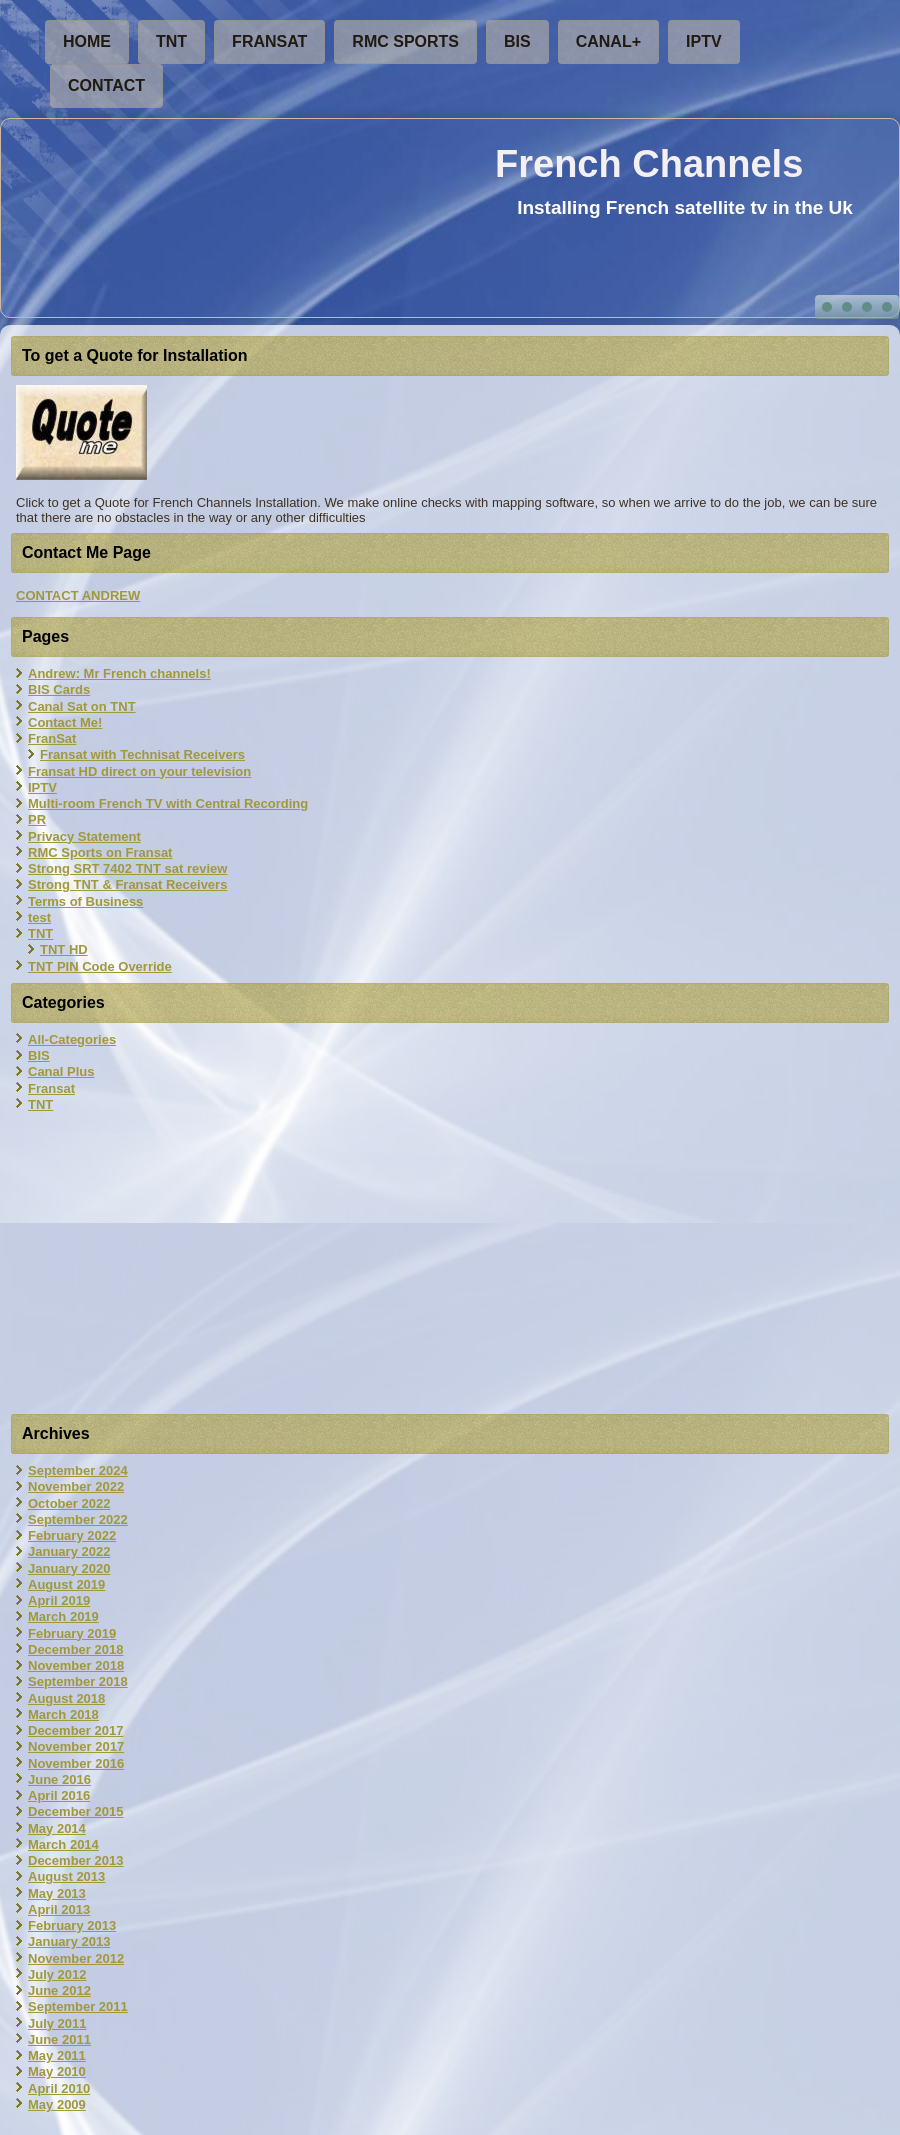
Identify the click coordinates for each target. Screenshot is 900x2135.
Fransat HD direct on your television (139, 771)
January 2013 (69, 1941)
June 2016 (59, 1779)
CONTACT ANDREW (78, 595)
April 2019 (59, 1600)
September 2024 (78, 1470)
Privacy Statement (84, 836)
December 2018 (75, 1649)
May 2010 (57, 2071)
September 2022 (78, 1519)
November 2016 (76, 1763)
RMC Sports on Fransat (100, 852)
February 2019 (72, 1633)
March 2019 (63, 1616)
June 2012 (59, 1990)
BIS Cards (59, 689)
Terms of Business (85, 901)
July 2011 (57, 2023)
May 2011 (57, 2055)
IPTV (704, 41)
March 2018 (63, 1714)
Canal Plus (61, 1071)
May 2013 (57, 1893)
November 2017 (76, 1746)
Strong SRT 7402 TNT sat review (127, 868)
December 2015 (75, 1811)
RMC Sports (405, 41)
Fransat (51, 1088)
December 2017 (75, 1730)
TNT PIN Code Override (100, 966)
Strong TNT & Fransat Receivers (127, 884)
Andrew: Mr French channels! (119, 673)
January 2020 (69, 1568)
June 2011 (59, 2039)
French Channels (649, 164)
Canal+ (608, 41)
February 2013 (72, 1925)
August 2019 (66, 1584)
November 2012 (76, 1958)
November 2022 (76, 1486)
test (39, 917)
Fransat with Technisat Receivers (142, 754)
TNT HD (64, 949)
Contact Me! (65, 722)
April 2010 (59, 2088)
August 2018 (66, 1698)
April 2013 (59, 1909)
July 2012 (57, 1974)
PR (37, 819)
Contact (106, 85)
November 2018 (76, 1665)
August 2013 (66, 1876)
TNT (171, 41)
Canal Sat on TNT (82, 706)
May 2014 (57, 1828)
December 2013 (75, 1860)
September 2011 (78, 2006)
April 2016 (59, 1795)
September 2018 (78, 1681)
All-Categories (72, 1039)
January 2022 (69, 1551)
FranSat (269, 41)
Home (87, 41)
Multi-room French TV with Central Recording (168, 803)
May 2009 (57, 2104)
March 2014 (63, 1844)
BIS (517, 41)
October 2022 (69, 1503)
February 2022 (72, 1535)
